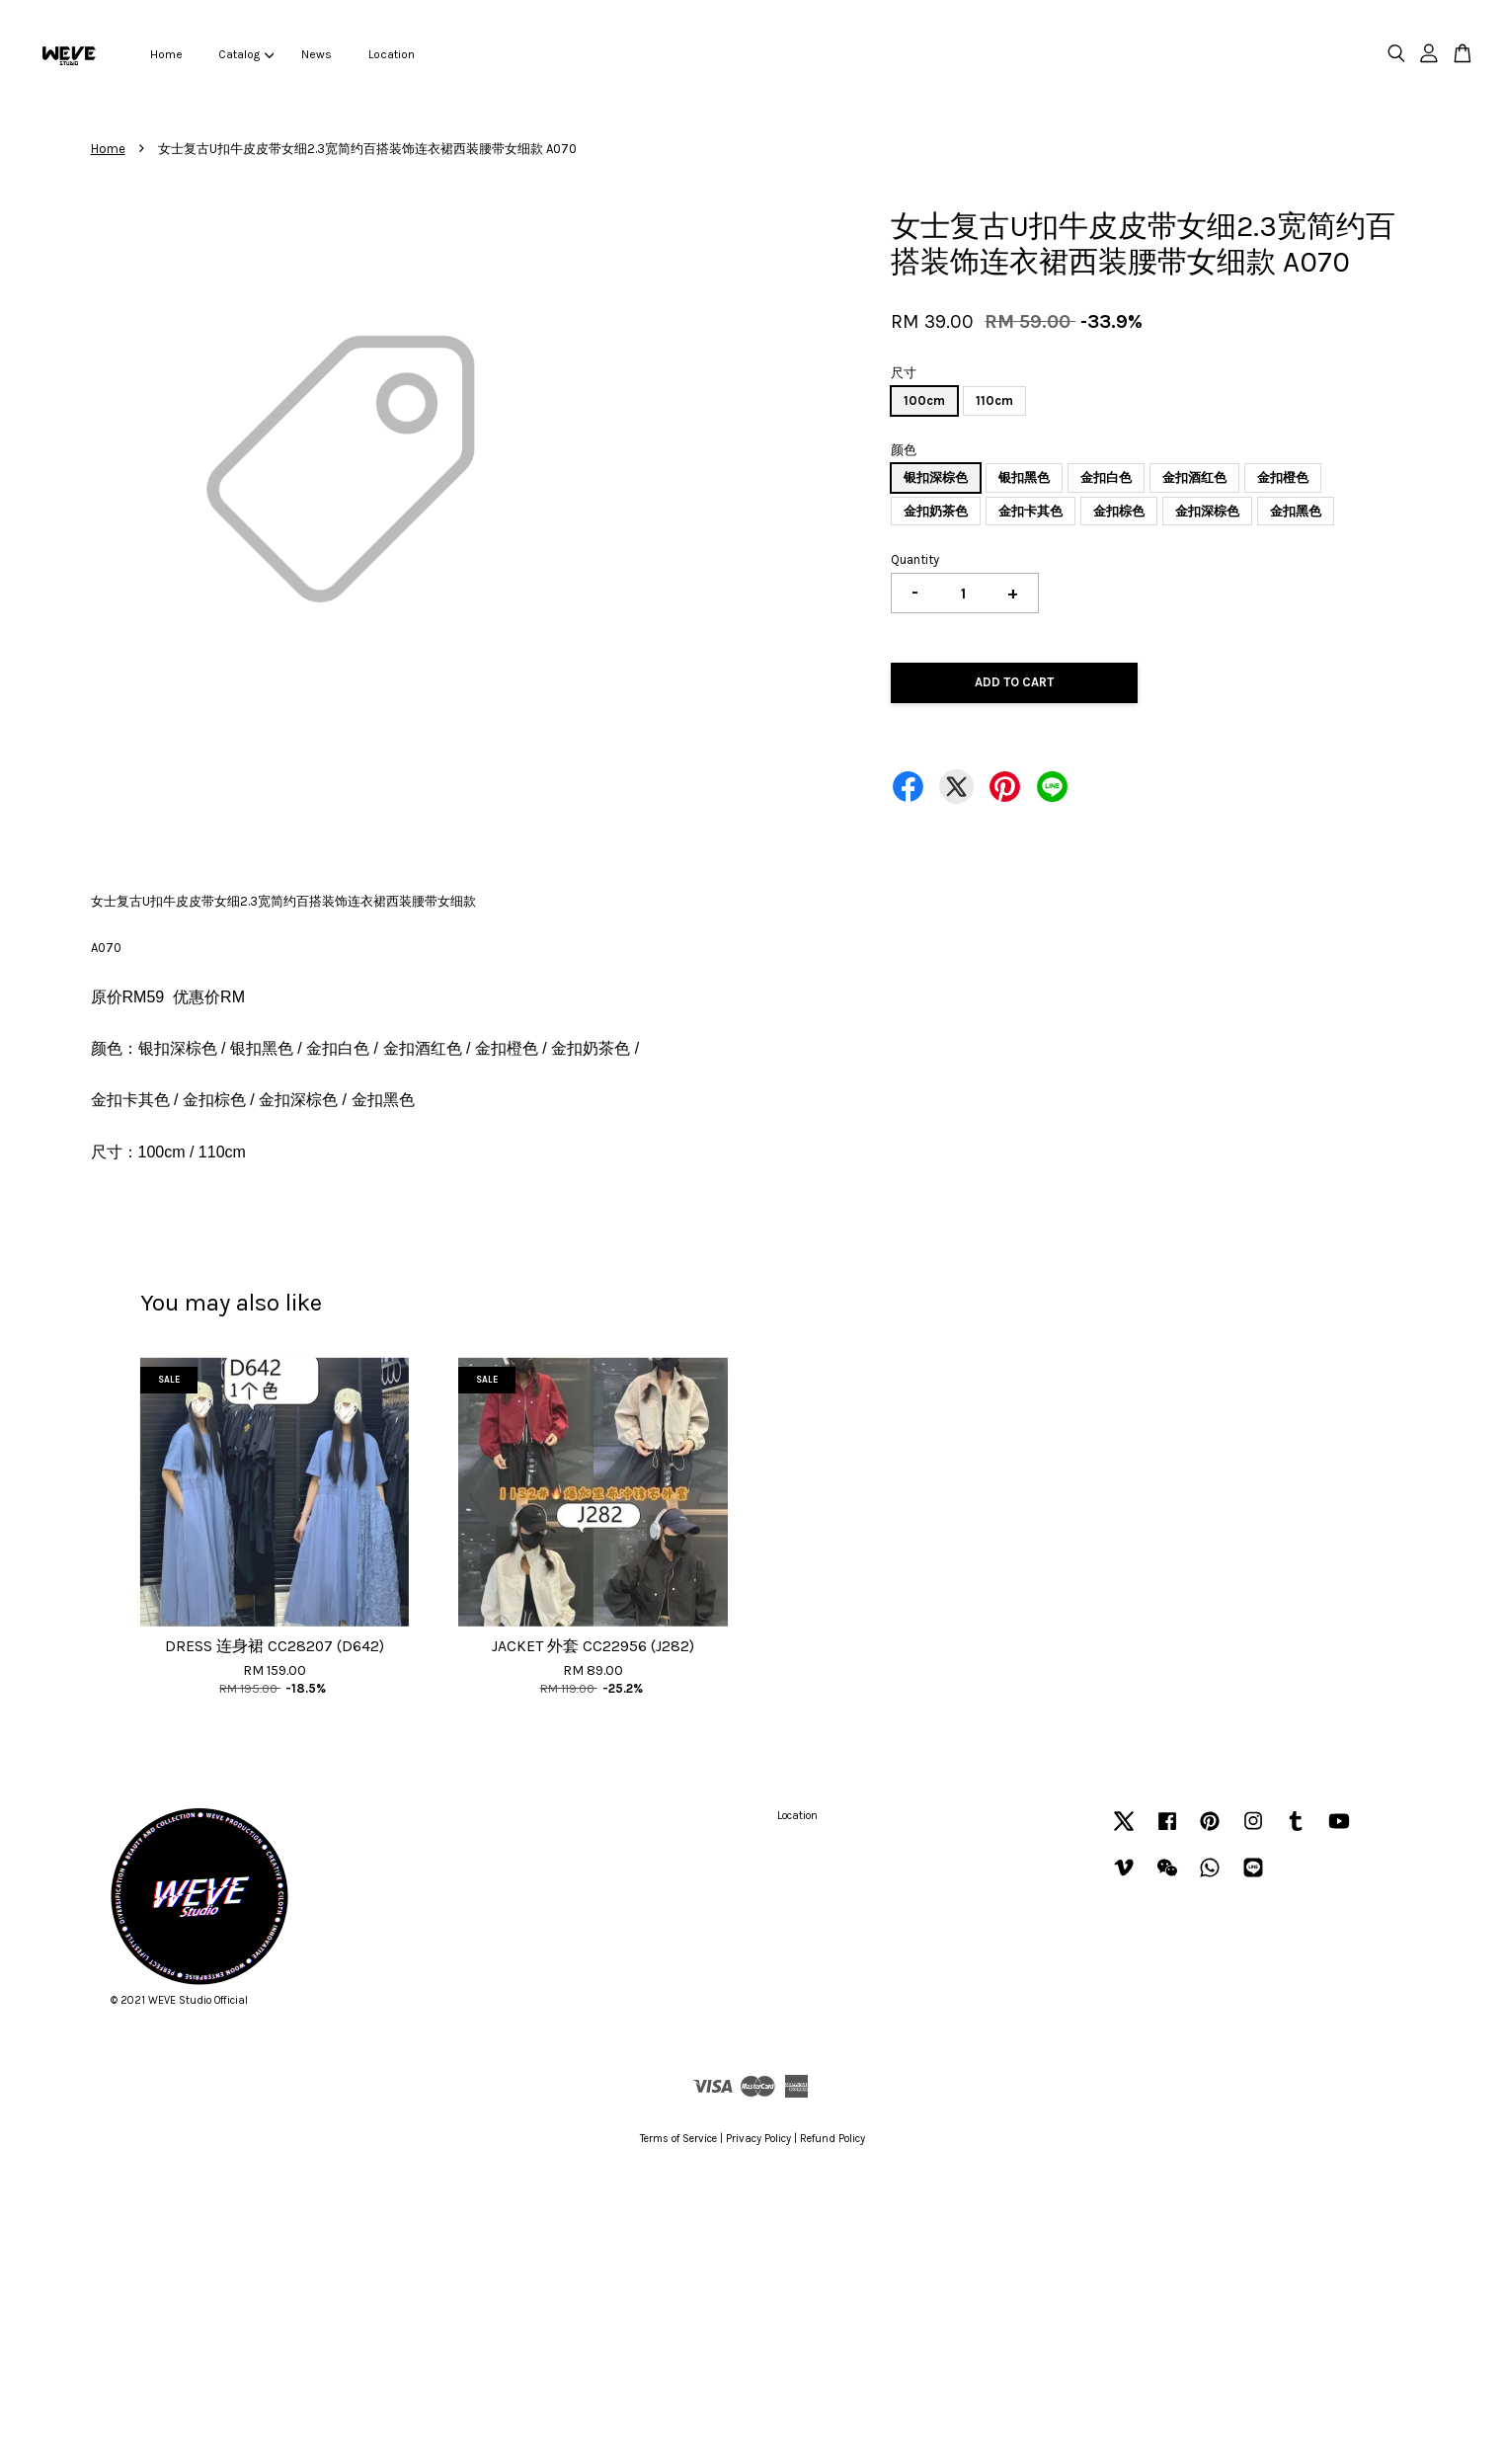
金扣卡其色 (1030, 511)
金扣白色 (1106, 477)
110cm (994, 400)
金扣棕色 (1119, 511)
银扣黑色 (1024, 477)
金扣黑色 (1295, 511)
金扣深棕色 (1207, 511)
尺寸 (903, 372)
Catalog (246, 54)
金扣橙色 (1282, 477)
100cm (924, 400)
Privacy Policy (758, 2138)
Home (166, 54)
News (316, 54)
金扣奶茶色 (936, 511)
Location (391, 54)
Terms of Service (678, 2138)
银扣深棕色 (936, 477)
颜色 (903, 449)
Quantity (915, 559)
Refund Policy (832, 2138)
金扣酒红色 (1194, 477)
